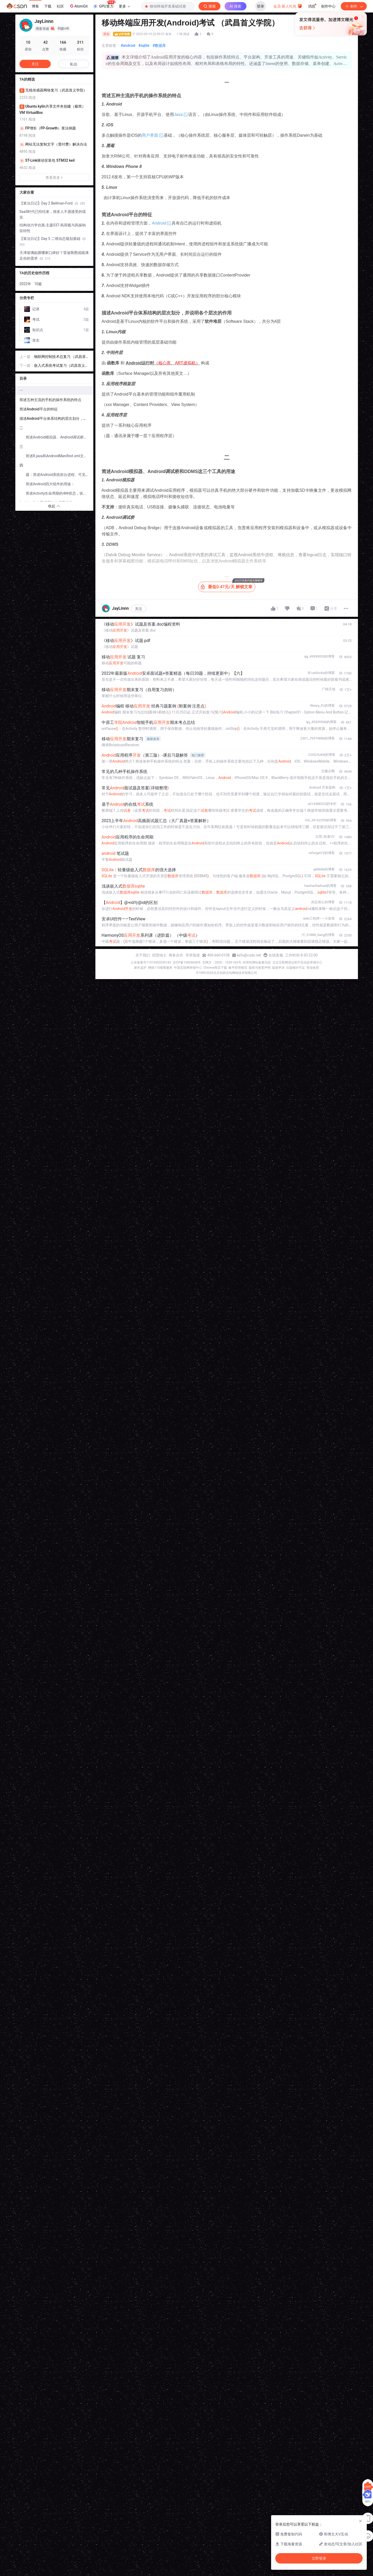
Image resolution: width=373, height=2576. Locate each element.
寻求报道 (192, 955)
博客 (35, 6)
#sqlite (143, 45)
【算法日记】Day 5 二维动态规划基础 (52, 241)
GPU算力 (104, 5)
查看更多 (54, 177)
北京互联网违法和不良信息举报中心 (297, 962)
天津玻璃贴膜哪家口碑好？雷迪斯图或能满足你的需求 (54, 255)
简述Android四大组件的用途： (50, 484)
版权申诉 (278, 967)
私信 (73, 64)
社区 (60, 6)
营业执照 (312, 967)
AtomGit (78, 6)
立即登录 (222, 49)
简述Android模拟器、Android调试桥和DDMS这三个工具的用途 (59, 437)
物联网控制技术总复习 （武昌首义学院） (60, 357)
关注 (138, 609)
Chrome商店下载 (215, 967)
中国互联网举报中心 (188, 967)
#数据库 (159, 45)
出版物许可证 (295, 967)
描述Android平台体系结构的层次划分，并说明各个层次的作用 (56, 418)
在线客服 (276, 955)
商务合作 (176, 955)
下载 (47, 6)
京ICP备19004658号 (187, 962)
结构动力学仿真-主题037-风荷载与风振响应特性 (52, 228)
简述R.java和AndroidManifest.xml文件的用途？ (59, 456)
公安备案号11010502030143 (151, 962)
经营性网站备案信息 (257, 962)
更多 (124, 6)
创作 (353, 6)
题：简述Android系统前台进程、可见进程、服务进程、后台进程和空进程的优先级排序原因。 (59, 475)
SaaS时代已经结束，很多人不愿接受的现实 (52, 214)
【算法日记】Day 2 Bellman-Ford (52, 203)
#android (128, 45)
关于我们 (142, 955)
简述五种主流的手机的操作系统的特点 (50, 400)
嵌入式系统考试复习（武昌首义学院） (61, 365)
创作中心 (328, 6)
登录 (260, 6)
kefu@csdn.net (249, 955)
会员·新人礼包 (287, 5)
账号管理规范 (237, 967)
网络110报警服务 (160, 967)
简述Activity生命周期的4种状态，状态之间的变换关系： (59, 493)
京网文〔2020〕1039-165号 (221, 962)
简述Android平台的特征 (38, 409)
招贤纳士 (159, 955)
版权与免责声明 (260, 967)
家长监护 (140, 967)
